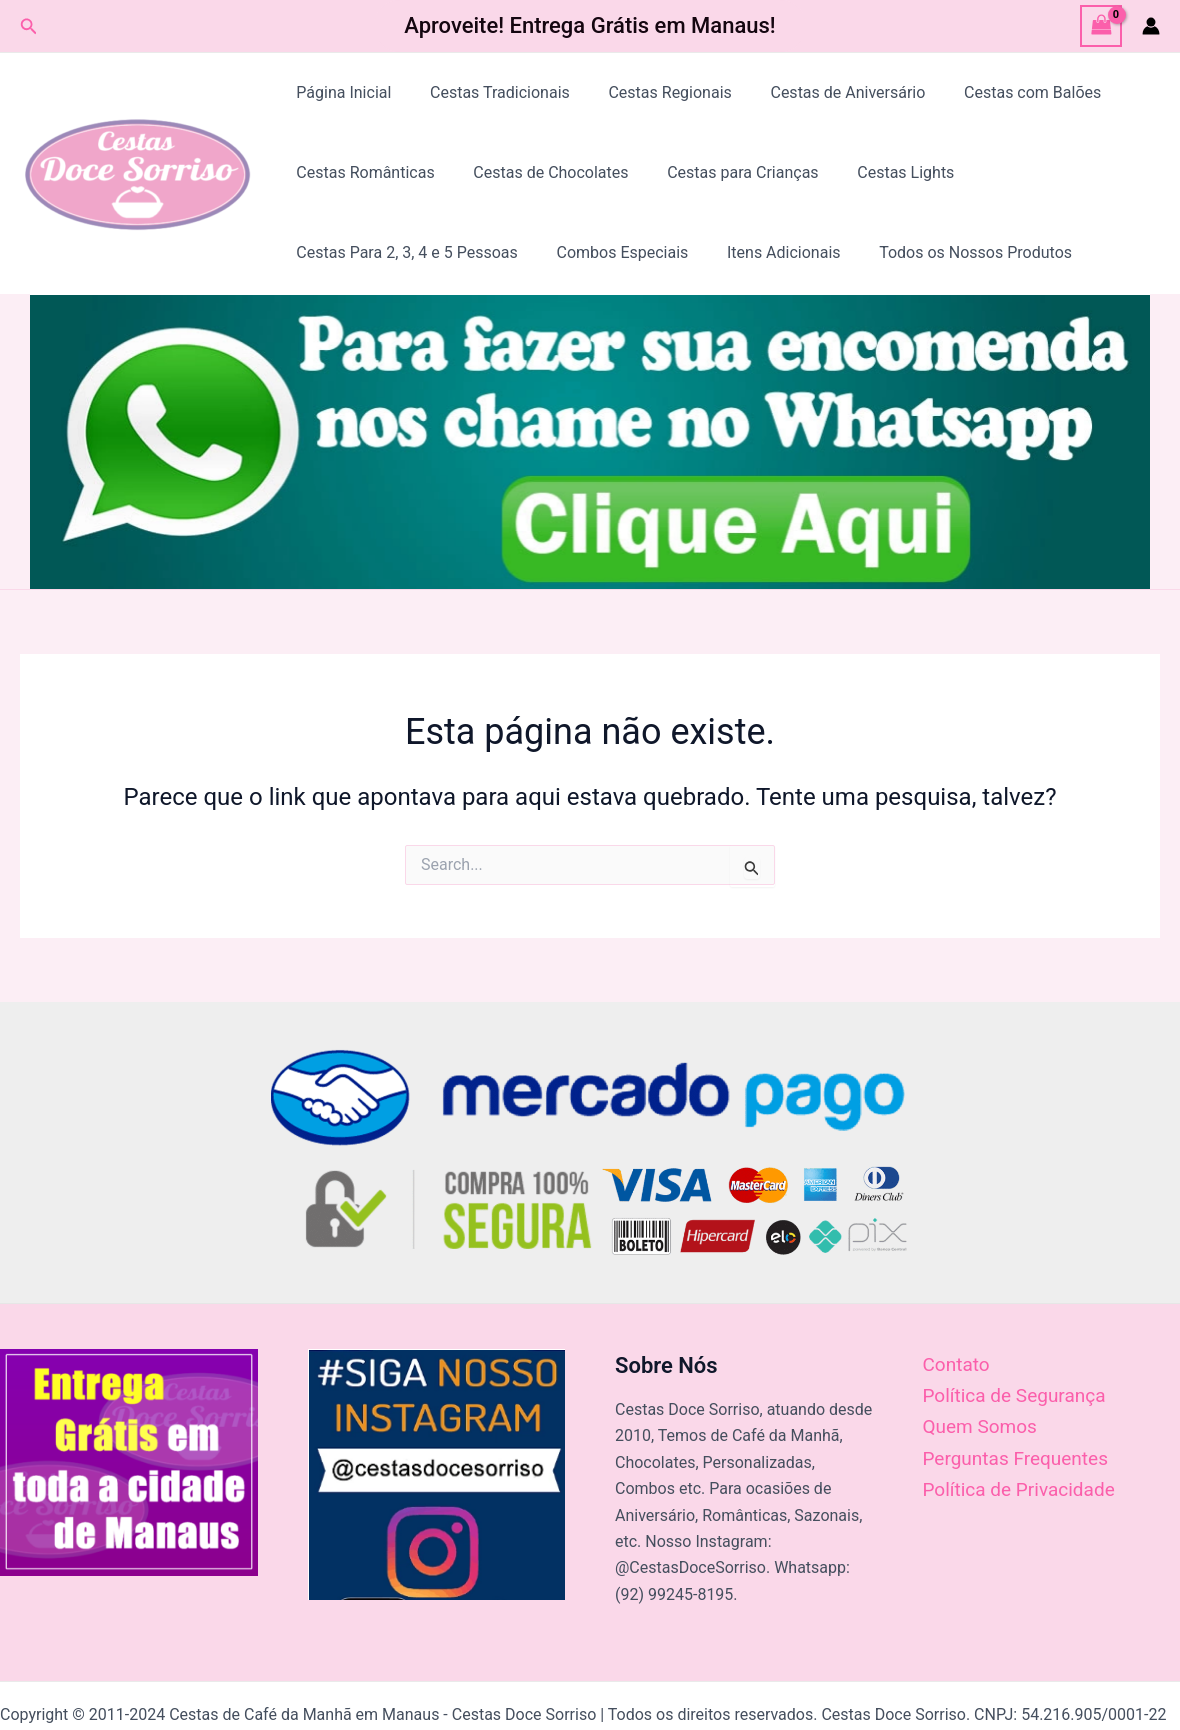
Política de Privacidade (1019, 1489)
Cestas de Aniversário (824, 92)
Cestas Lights (882, 172)
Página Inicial (340, 92)
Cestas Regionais (653, 92)
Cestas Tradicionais (490, 92)
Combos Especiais (612, 252)
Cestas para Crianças (726, 172)
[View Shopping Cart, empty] (1101, 25)
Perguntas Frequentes (1015, 1458)
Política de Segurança (1014, 1395)
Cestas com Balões (1002, 92)
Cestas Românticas (362, 172)
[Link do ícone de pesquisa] (29, 26)
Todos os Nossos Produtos (952, 252)
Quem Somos (980, 1426)
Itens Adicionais (767, 252)
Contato (956, 1364)
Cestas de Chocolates (540, 172)
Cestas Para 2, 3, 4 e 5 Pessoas (403, 252)
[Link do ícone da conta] (1151, 26)
